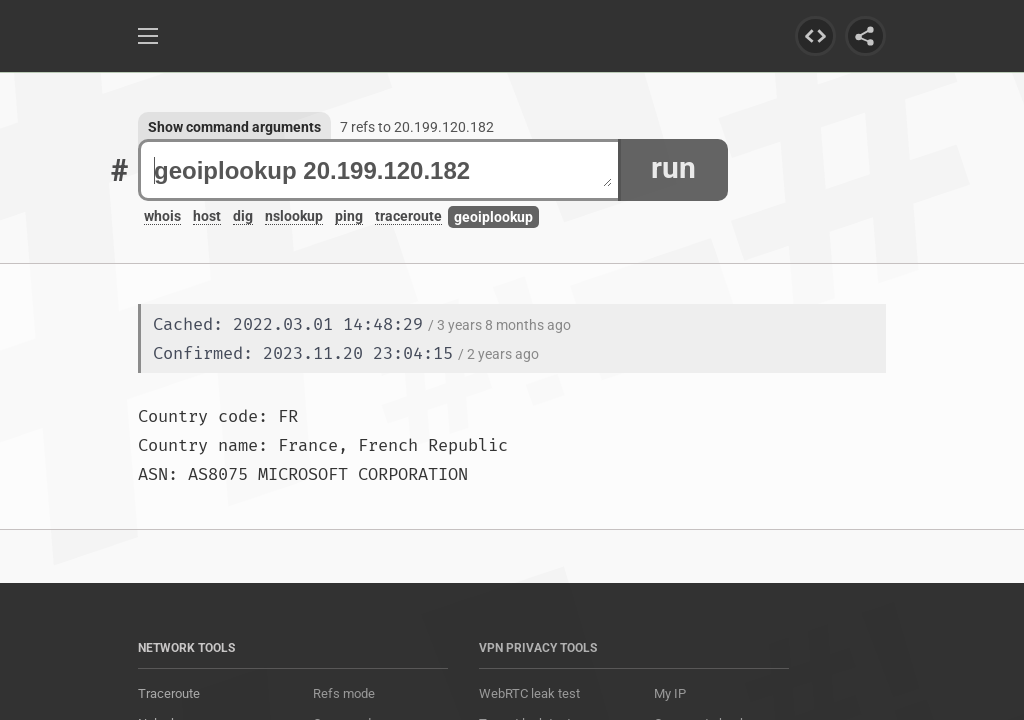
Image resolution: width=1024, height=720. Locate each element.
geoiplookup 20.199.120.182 (383, 170)
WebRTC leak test (529, 693)
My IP (670, 693)
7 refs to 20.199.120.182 (417, 127)
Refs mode (344, 693)
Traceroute (169, 693)
